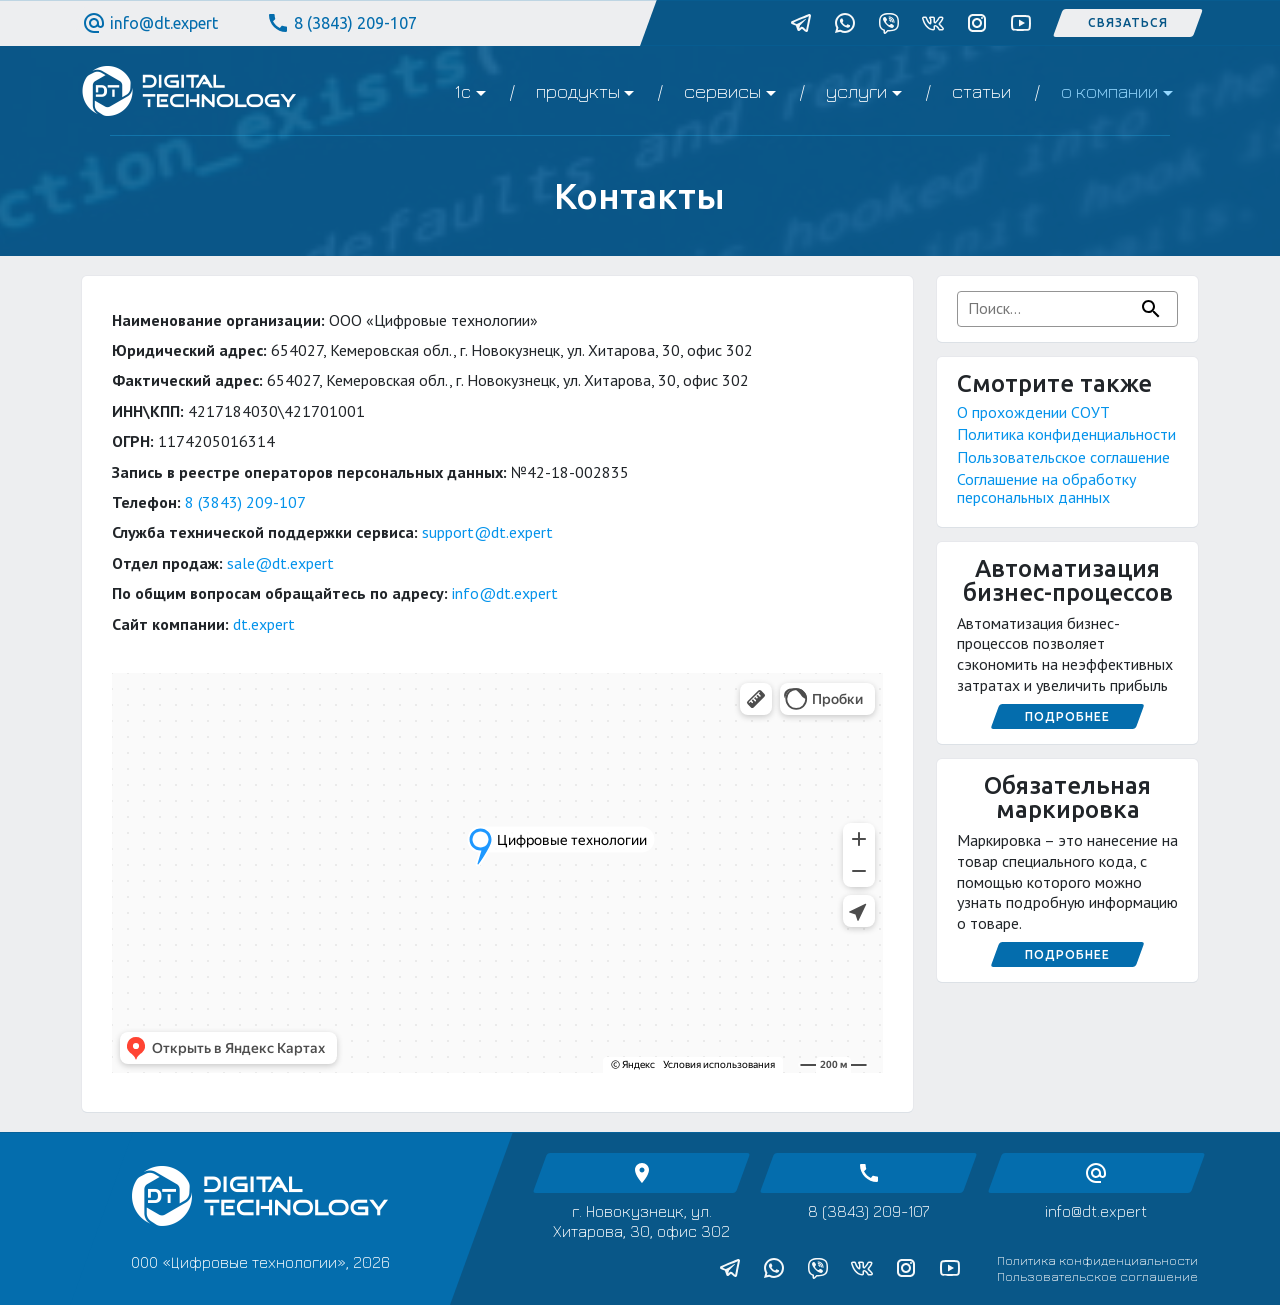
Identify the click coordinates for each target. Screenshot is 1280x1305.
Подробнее (1067, 716)
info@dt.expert (150, 23)
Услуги (856, 91)
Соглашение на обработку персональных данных (1046, 488)
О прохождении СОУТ (1033, 412)
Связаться (1128, 22)
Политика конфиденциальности (1066, 434)
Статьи (981, 91)
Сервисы (722, 91)
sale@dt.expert (280, 563)
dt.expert (264, 624)
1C (462, 91)
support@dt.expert (487, 532)
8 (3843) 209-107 (341, 23)
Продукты (578, 91)
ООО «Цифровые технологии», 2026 (260, 1262)
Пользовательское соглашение (1063, 457)
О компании (1109, 91)
